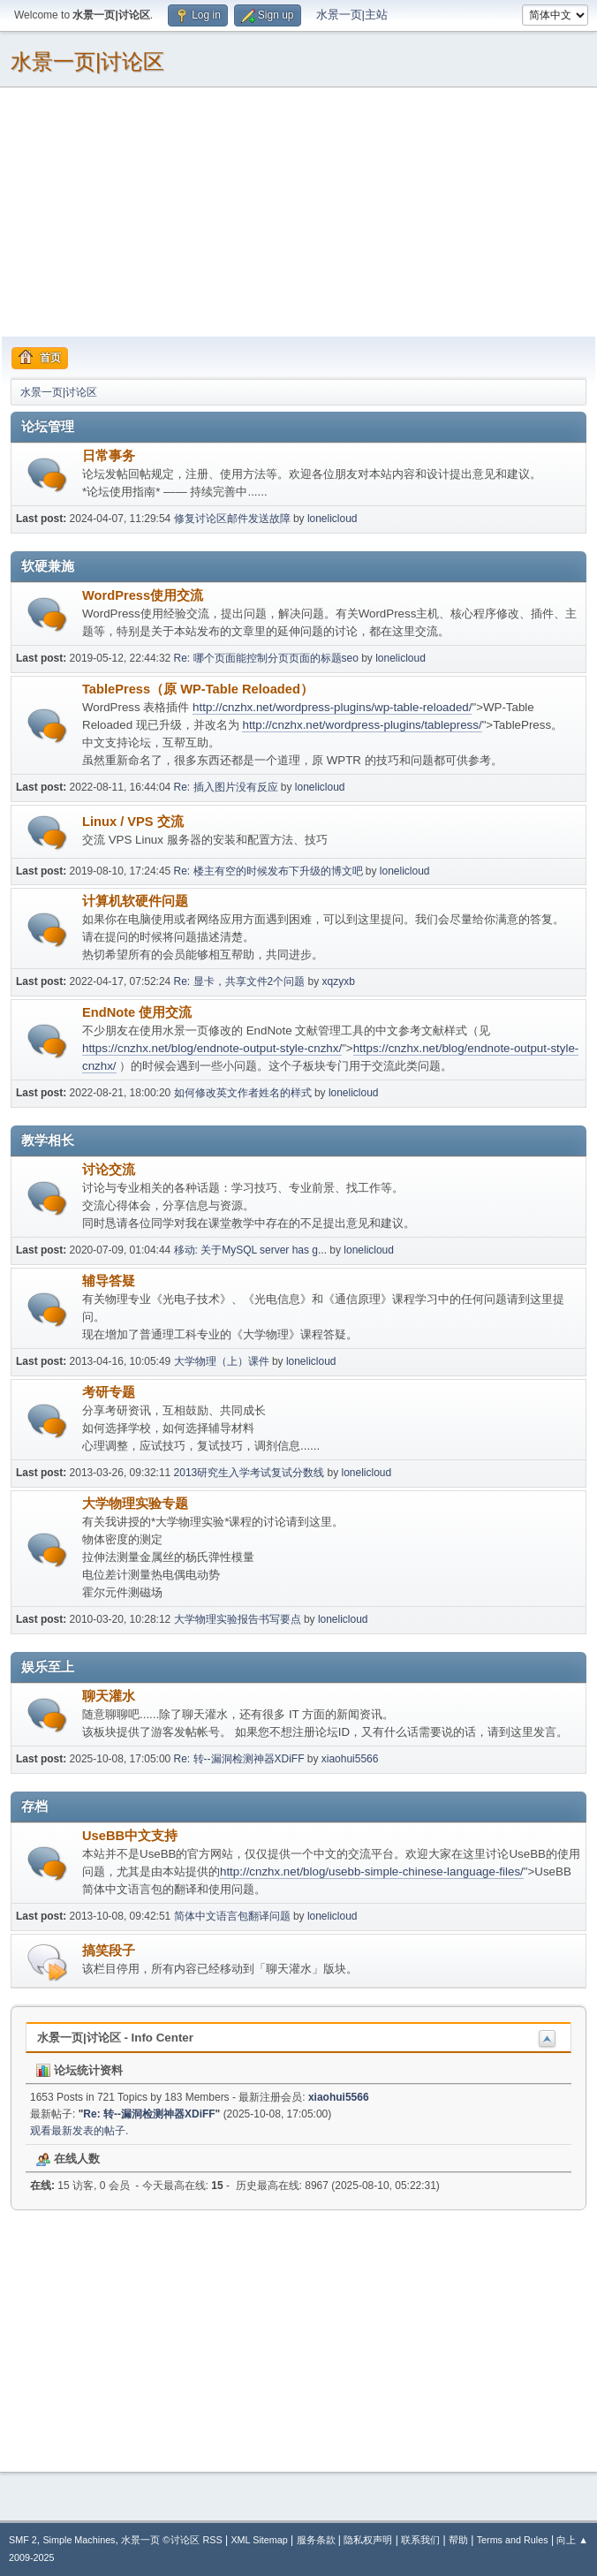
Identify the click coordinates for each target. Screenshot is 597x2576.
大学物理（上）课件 (221, 1361)
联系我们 (420, 2539)
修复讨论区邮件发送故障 (232, 518)
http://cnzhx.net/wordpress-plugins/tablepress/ (361, 724)
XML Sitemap (258, 2539)
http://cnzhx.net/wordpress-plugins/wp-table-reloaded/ (332, 707)
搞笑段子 (108, 1950)
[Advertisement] (298, 211)
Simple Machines (78, 2539)
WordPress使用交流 (142, 595)
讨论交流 (108, 1170)
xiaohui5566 (350, 1759)
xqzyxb (338, 981)
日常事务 (108, 456)
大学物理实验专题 (135, 1503)
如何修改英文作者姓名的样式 (243, 1093)
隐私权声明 (368, 2539)
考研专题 (108, 1392)
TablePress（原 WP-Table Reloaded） (198, 689)
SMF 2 (23, 2539)
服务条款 (316, 2539)
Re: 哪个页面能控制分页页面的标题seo (266, 658)
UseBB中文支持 (130, 1836)
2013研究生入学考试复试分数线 (249, 1472)
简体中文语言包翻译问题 (232, 1916)
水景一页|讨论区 (87, 61)
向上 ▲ (572, 2539)
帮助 (458, 2539)
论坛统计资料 (79, 2070)
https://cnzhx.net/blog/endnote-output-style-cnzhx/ (212, 1048)
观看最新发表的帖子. (79, 2131)
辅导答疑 (108, 1281)
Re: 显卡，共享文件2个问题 (241, 981)
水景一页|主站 (352, 14)
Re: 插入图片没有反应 (226, 787)
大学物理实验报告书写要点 (237, 1619)
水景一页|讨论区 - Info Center (115, 2037)
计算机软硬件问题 (135, 901)
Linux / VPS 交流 (133, 821)
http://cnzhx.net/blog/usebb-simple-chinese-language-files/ (372, 1871)
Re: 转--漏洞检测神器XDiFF (239, 1759)
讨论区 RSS (196, 2539)
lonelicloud (332, 518)
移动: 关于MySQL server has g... (250, 1250)
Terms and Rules (512, 2539)
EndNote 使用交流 (137, 1012)
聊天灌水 (108, 1696)
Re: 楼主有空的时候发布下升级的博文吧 (268, 871)
